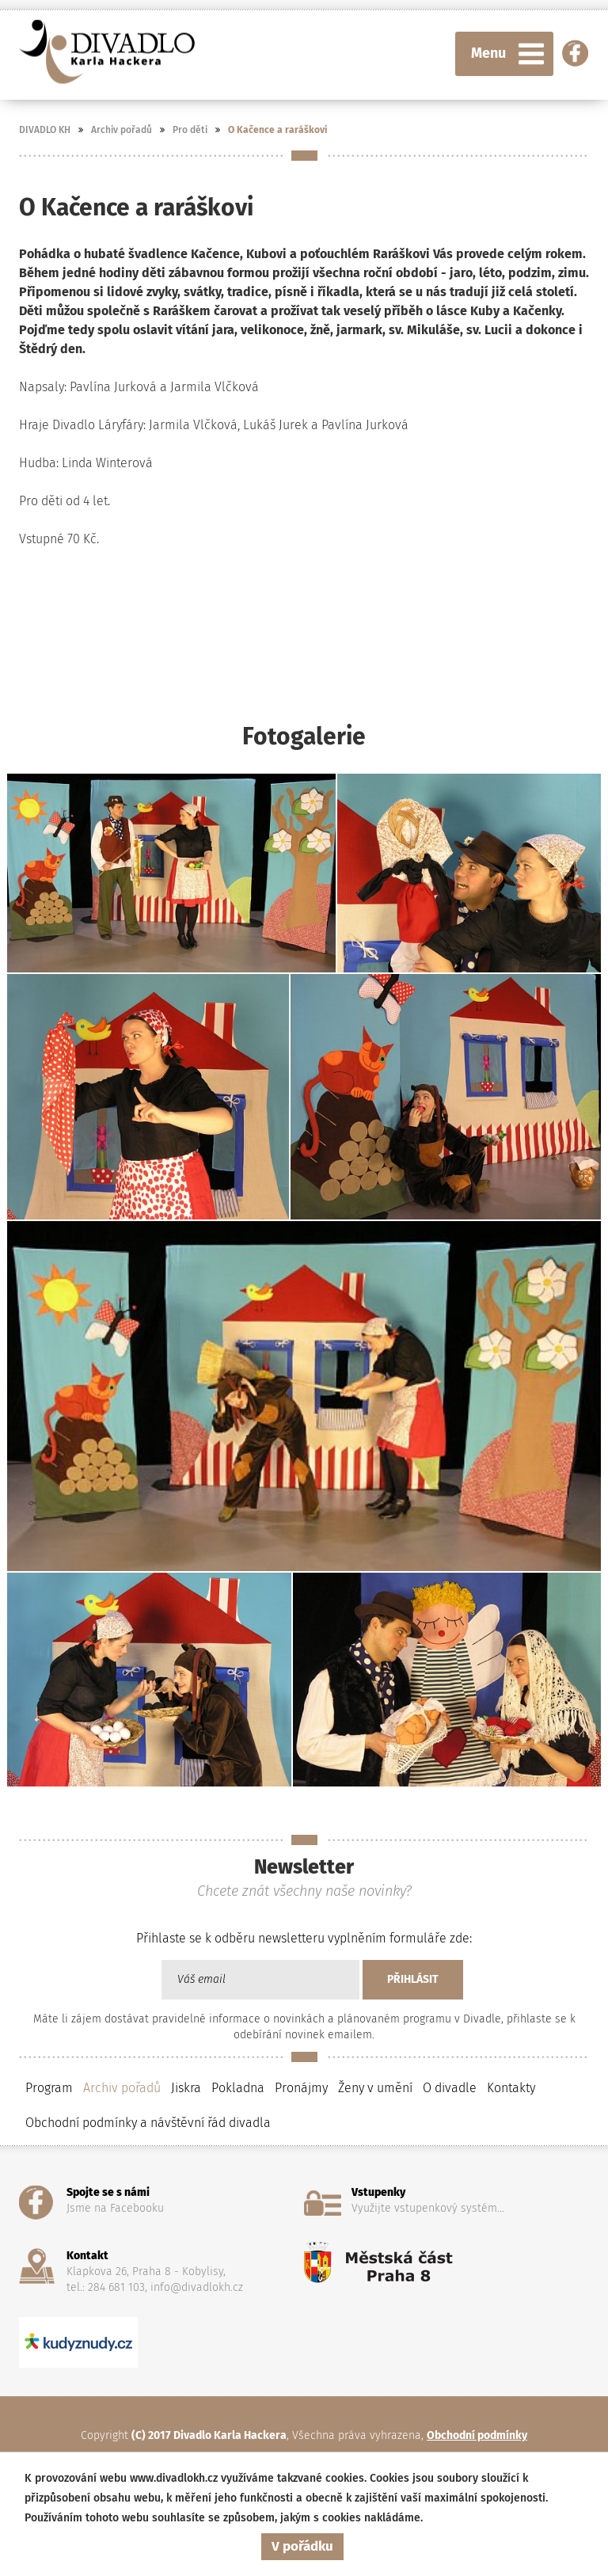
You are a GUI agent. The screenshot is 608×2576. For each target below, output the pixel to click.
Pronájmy (301, 2087)
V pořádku (302, 2546)
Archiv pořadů (121, 129)
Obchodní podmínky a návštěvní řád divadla (148, 2122)
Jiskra (186, 2087)
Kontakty (511, 2087)
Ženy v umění (375, 2087)
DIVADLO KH (44, 129)
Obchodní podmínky (477, 2435)
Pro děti (190, 129)
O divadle (450, 2087)
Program (49, 2087)
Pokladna (237, 2087)
